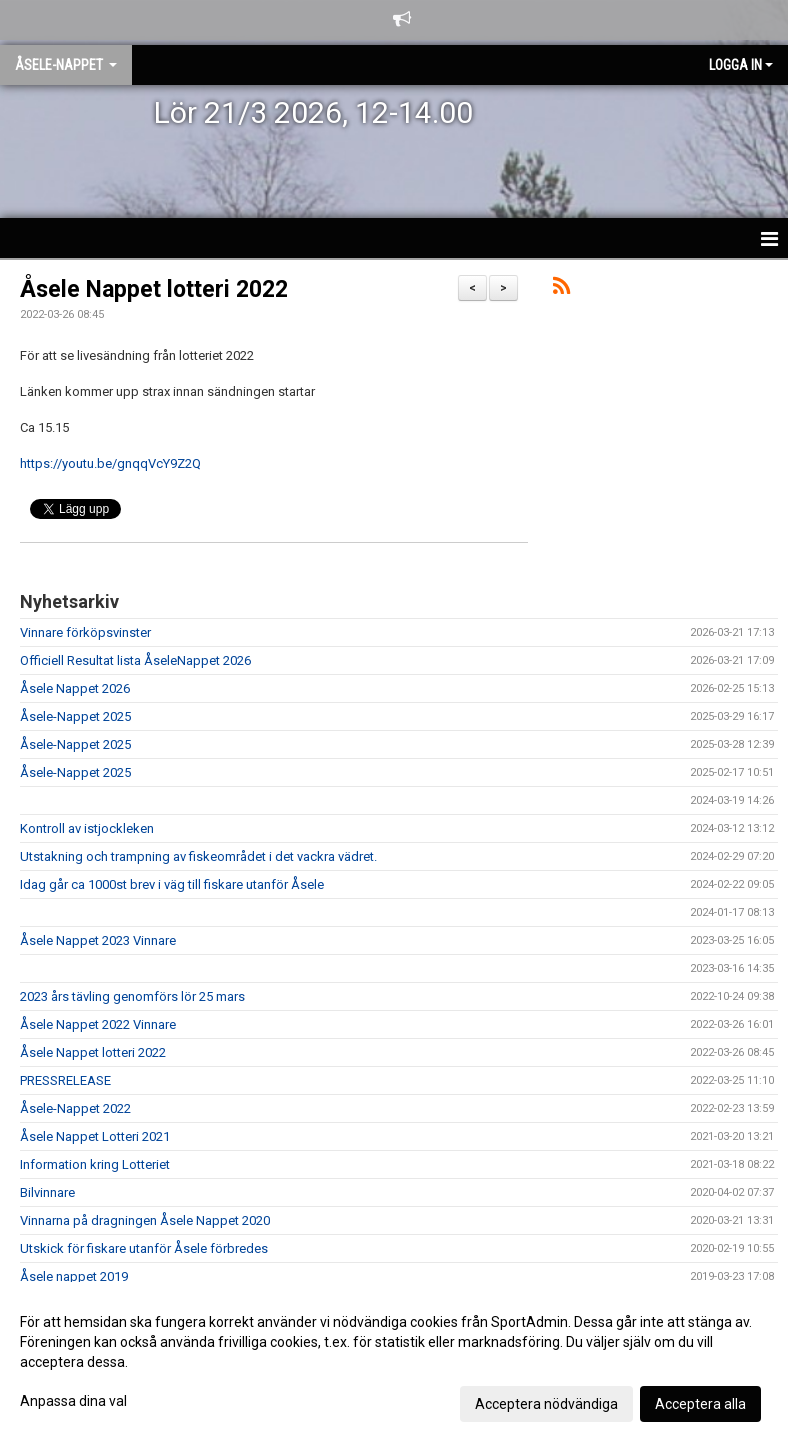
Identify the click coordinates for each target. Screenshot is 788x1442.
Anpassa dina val (73, 1401)
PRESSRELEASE (65, 1080)
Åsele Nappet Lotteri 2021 (95, 1136)
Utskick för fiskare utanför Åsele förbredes (144, 1248)
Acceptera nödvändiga (546, 1404)
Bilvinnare (47, 1192)
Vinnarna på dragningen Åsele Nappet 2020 (145, 1220)
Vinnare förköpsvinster (85, 632)
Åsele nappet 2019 (74, 1276)
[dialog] (394, 1362)
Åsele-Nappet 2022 (75, 1108)
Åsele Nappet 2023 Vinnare (98, 940)
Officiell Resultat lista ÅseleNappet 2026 (135, 660)
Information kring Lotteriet (95, 1164)
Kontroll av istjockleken (87, 828)
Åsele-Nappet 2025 (75, 716)
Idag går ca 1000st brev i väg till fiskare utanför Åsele (172, 884)
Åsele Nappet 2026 (75, 688)
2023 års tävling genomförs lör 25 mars (132, 996)
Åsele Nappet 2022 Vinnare (98, 1024)
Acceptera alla (700, 1404)
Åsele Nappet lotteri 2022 (154, 289)
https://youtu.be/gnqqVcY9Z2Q (110, 463)
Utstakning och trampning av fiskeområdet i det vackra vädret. (198, 856)
